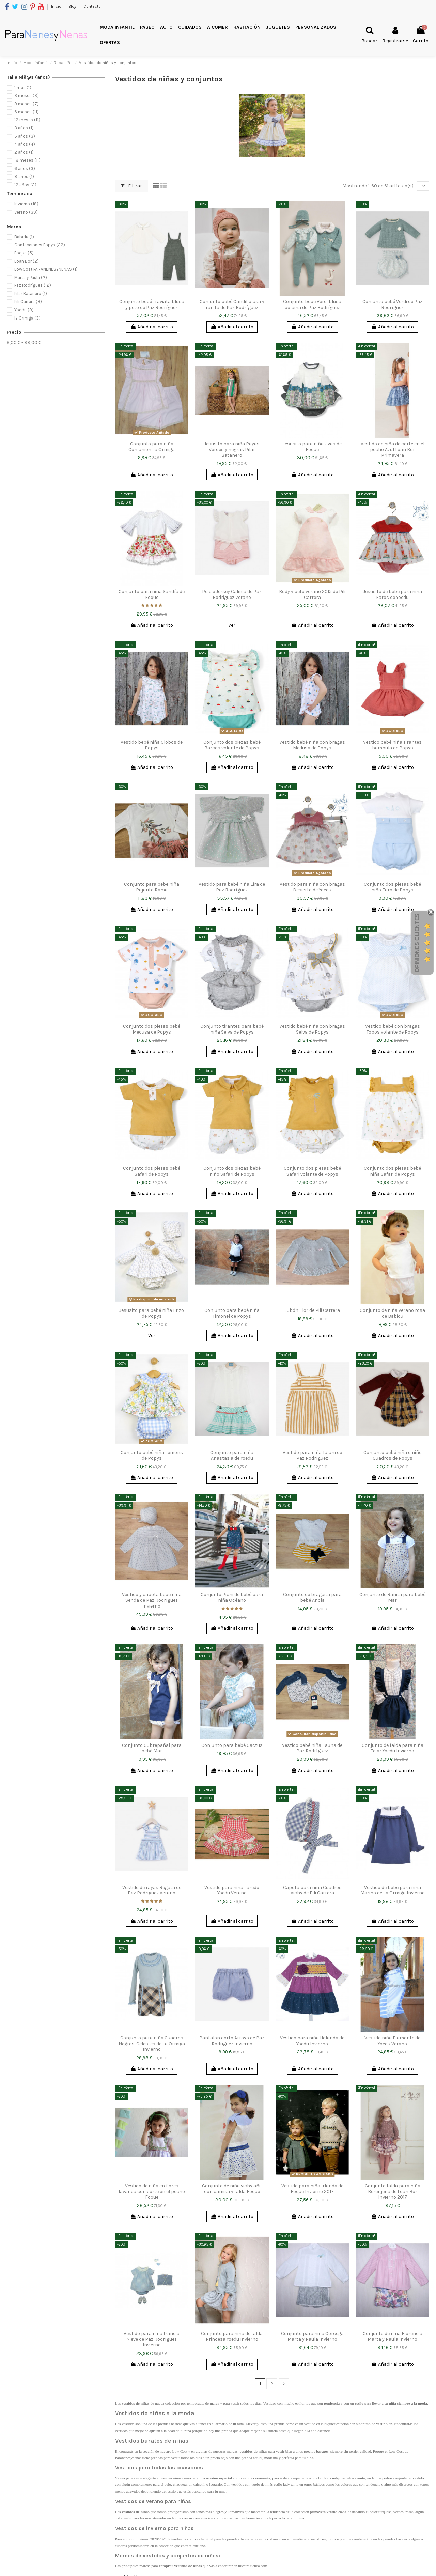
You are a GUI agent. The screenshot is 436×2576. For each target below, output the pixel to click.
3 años (24, 127)
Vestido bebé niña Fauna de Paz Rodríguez (312, 1748)
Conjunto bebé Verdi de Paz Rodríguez (392, 304)
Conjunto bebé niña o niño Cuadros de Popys (392, 1455)
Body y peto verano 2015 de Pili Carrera (312, 594)
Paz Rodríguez (32, 285)
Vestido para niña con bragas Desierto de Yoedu (312, 887)
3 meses (26, 95)
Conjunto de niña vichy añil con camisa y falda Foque (232, 2188)
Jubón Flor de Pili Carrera (312, 1310)
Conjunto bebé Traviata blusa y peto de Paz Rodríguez (151, 304)
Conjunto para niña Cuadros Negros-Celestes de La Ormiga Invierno (152, 2043)
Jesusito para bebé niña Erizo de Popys (151, 1313)
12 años (25, 184)
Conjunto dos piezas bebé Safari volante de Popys (312, 1171)
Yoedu (24, 309)
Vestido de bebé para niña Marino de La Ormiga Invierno (392, 1890)
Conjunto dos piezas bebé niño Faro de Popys (392, 887)
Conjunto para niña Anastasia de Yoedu (231, 1455)
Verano (26, 212)
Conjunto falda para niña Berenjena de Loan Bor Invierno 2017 (392, 2191)
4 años (24, 144)
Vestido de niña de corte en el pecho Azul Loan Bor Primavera (392, 449)
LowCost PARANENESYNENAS (46, 269)
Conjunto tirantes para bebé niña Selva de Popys (232, 1029)
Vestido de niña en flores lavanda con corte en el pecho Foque (152, 2191)
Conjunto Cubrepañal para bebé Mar (152, 1748)
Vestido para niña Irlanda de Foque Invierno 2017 (312, 2188)
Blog (72, 6)
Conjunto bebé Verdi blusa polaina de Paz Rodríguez (312, 304)
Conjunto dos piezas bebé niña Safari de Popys (392, 1171)
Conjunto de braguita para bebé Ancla (312, 1597)
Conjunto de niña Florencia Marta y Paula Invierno (392, 2336)
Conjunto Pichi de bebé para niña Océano (232, 1597)
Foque (24, 252)
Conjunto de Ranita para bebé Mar (392, 1597)
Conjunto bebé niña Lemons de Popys (152, 1455)
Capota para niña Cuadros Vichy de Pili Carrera (312, 1890)
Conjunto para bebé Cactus (232, 1745)
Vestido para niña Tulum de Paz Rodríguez (312, 1455)
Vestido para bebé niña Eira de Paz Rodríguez (232, 887)
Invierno (26, 203)
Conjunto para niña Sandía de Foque (152, 594)
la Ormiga (27, 318)
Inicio (56, 6)
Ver (231, 625)
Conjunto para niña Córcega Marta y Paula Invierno (312, 2336)
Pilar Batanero (30, 293)
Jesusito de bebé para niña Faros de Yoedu (392, 594)
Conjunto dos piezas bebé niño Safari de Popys (232, 1171)
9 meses (26, 103)
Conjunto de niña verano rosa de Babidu (392, 1313)
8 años (24, 176)
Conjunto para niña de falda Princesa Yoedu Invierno (232, 2336)
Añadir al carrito (151, 327)
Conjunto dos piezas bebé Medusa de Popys (151, 1029)
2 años (24, 152)
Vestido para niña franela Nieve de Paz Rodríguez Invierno (152, 2339)
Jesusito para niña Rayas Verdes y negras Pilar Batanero (232, 449)
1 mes (22, 87)
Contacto (92, 6)
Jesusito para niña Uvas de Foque (312, 446)
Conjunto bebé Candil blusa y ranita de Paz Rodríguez (232, 304)
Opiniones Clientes (417, 943)
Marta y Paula (30, 277)
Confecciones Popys (39, 244)
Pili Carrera (28, 301)
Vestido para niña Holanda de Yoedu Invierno (312, 2041)
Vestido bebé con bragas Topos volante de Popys (392, 1029)
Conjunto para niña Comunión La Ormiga (151, 446)
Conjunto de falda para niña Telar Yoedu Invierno (392, 1748)
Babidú (24, 236)
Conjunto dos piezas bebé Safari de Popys (151, 1171)
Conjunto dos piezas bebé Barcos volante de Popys (232, 745)
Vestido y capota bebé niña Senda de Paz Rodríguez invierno (152, 1600)
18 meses (27, 160)
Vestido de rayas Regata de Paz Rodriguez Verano (151, 1890)
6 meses (26, 111)
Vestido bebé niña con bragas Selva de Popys (312, 1029)
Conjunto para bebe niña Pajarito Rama (151, 887)
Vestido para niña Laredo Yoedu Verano (231, 1890)
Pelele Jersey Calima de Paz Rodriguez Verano (232, 594)
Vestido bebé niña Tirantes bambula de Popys (392, 745)
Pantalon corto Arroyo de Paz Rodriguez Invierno (231, 2041)
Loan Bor (26, 261)
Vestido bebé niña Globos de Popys (152, 745)
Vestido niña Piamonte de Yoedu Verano (392, 2041)
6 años (24, 168)
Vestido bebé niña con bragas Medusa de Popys (312, 745)
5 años (24, 136)
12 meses (27, 119)
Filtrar (131, 186)
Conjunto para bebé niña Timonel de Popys (232, 1313)
